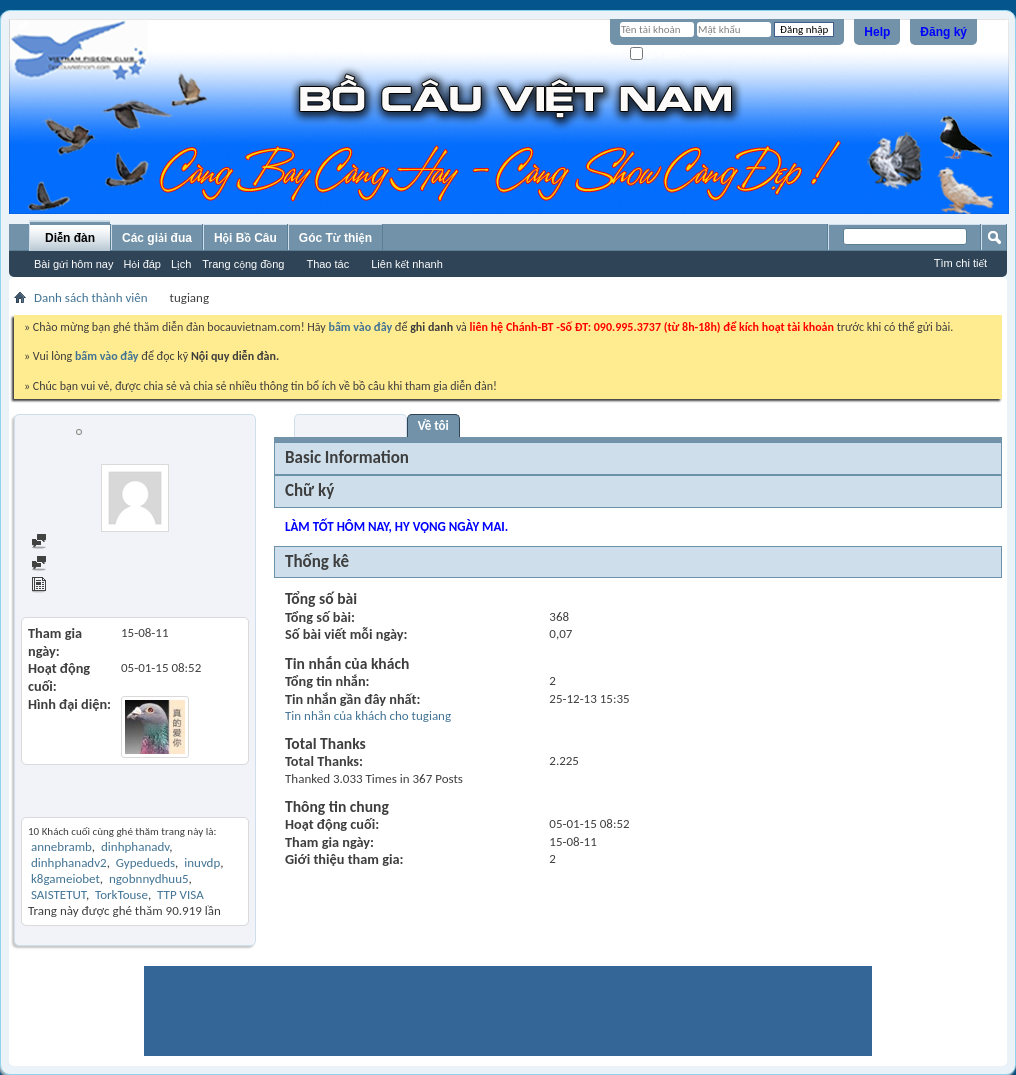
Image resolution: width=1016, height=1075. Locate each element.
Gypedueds (145, 862)
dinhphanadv (135, 846)
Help (877, 32)
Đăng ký (943, 32)
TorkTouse (121, 894)
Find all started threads (101, 564)
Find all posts (75, 542)
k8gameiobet (65, 878)
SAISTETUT (58, 894)
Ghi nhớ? (658, 54)
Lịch (181, 264)
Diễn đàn (70, 238)
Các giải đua (157, 238)
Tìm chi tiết (960, 263)
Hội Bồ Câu (245, 238)
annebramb (61, 846)
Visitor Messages (350, 425)
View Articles (74, 586)
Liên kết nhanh (407, 264)
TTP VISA (180, 894)
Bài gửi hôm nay (73, 264)
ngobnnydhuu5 (149, 878)
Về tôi (433, 425)
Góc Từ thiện (335, 238)
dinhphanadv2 (69, 862)
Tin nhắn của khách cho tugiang (368, 715)
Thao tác (327, 264)
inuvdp (202, 862)
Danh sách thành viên (91, 297)
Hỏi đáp (142, 264)
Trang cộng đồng (243, 264)
